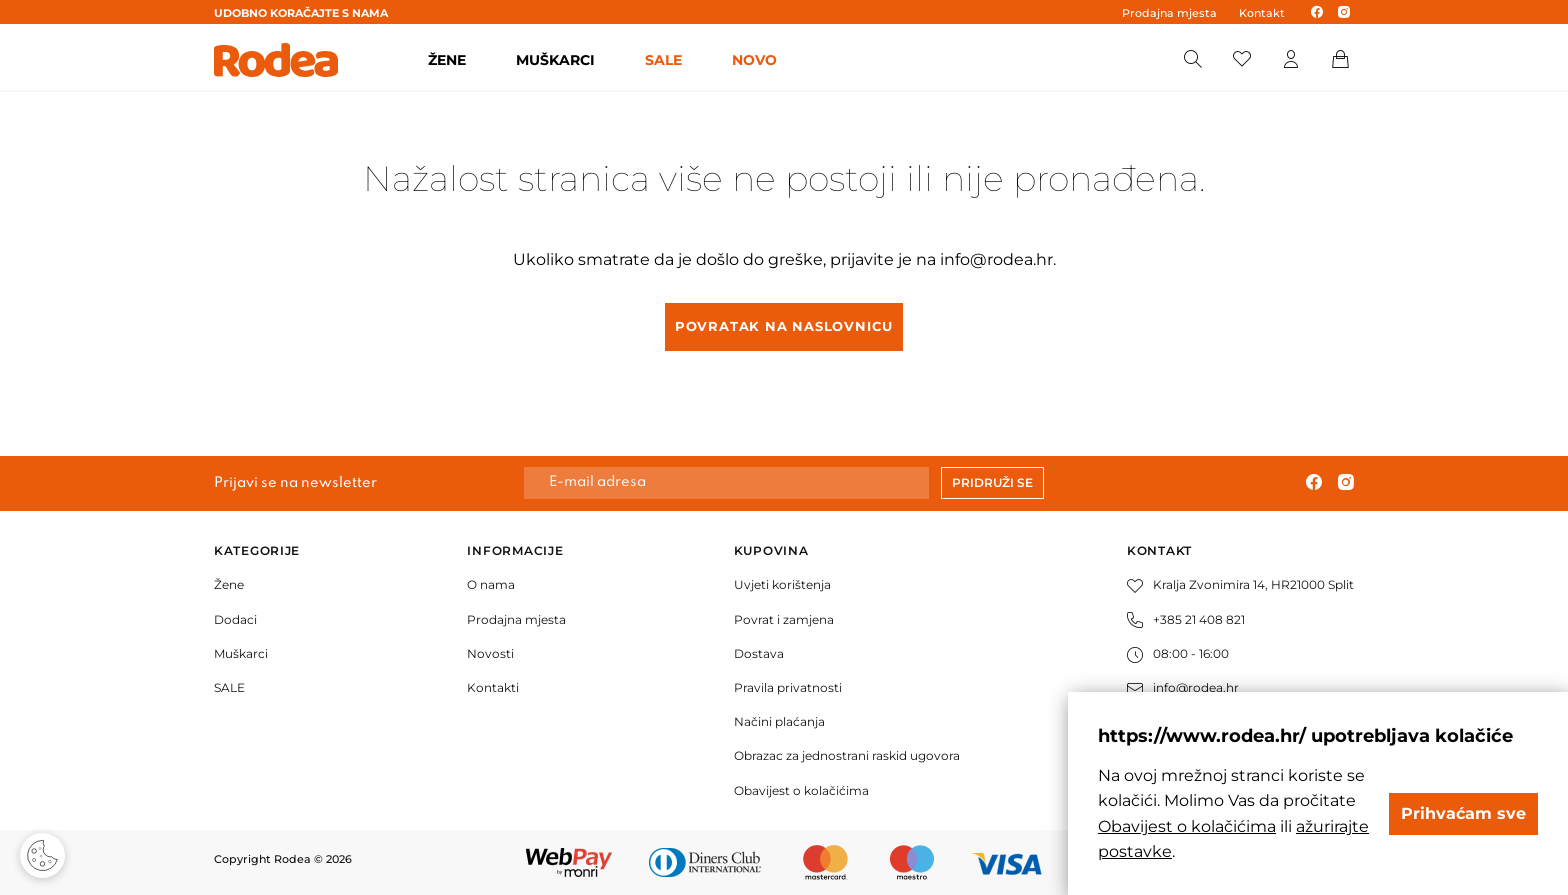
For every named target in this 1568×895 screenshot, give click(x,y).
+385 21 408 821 (1186, 619)
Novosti (490, 653)
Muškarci (241, 653)
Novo (754, 60)
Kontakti (493, 687)
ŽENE (447, 60)
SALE (663, 60)
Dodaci (235, 619)
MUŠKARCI (555, 60)
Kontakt (1262, 13)
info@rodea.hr (996, 259)
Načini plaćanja (779, 721)
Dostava (759, 653)
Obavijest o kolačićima (801, 790)
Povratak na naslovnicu (784, 326)
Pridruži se (992, 482)
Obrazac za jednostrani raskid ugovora (847, 755)
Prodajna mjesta (1169, 13)
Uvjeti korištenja (782, 584)
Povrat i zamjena (784, 619)
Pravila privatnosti (788, 687)
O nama (491, 584)
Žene (229, 584)
